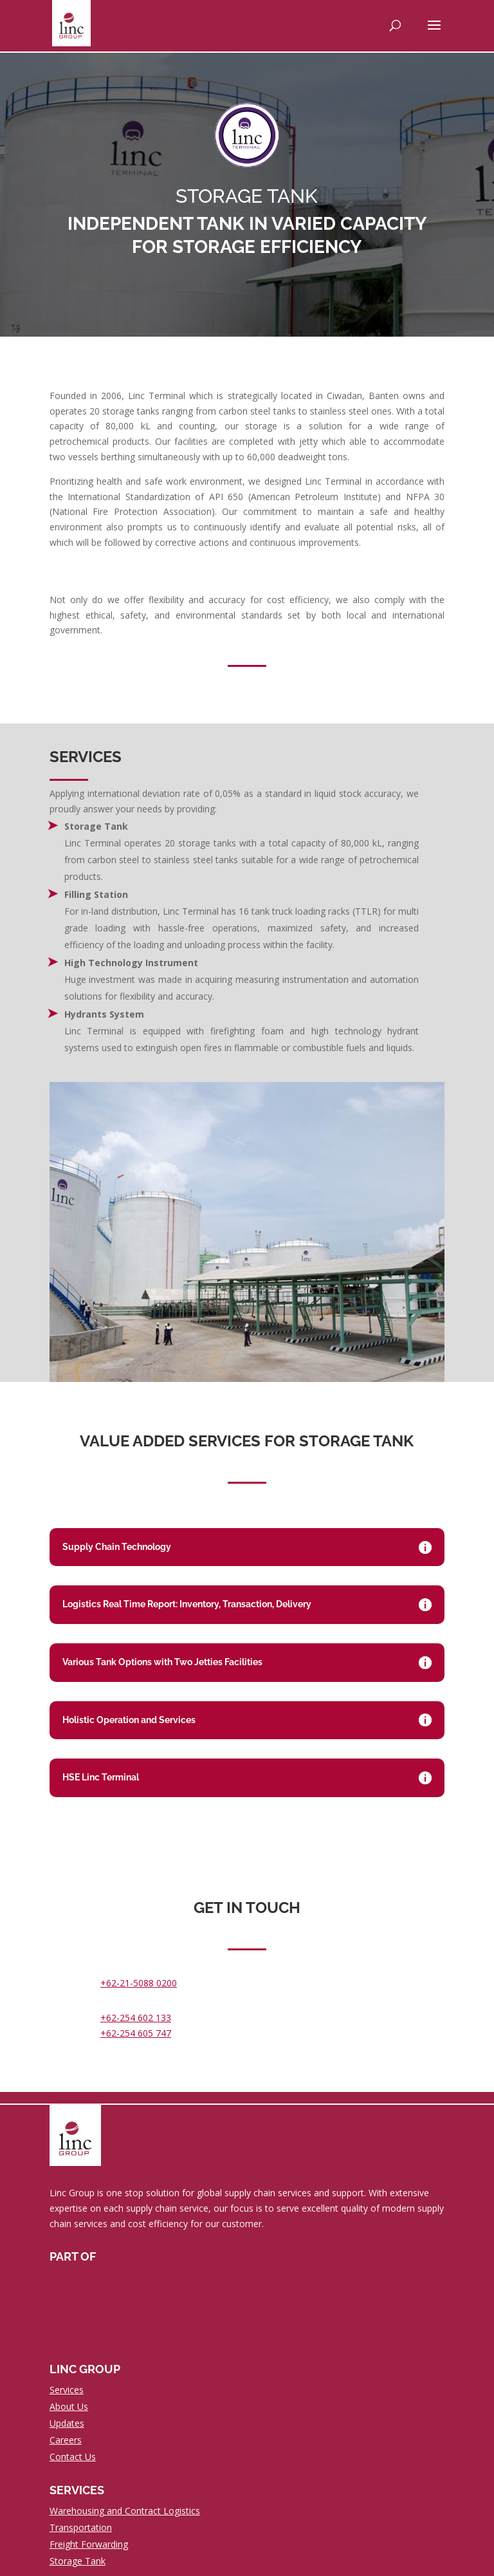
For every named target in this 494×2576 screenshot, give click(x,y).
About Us (69, 2406)
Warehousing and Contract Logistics (125, 2511)
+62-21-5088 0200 (138, 1983)
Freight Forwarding (89, 2544)
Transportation (81, 2527)
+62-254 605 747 (135, 2033)
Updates (67, 2423)
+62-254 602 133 (135, 2017)
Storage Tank (77, 2561)
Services (67, 2390)
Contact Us (73, 2456)
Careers (66, 2440)
